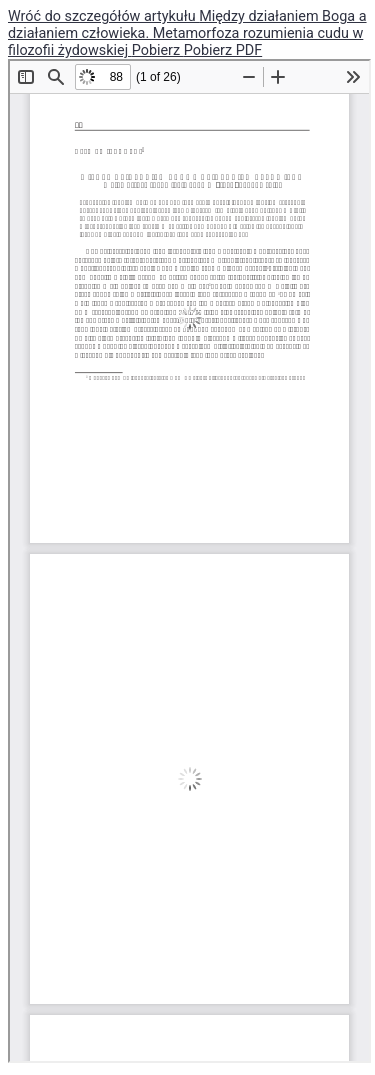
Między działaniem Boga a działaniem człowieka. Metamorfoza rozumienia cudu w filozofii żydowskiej (187, 33)
